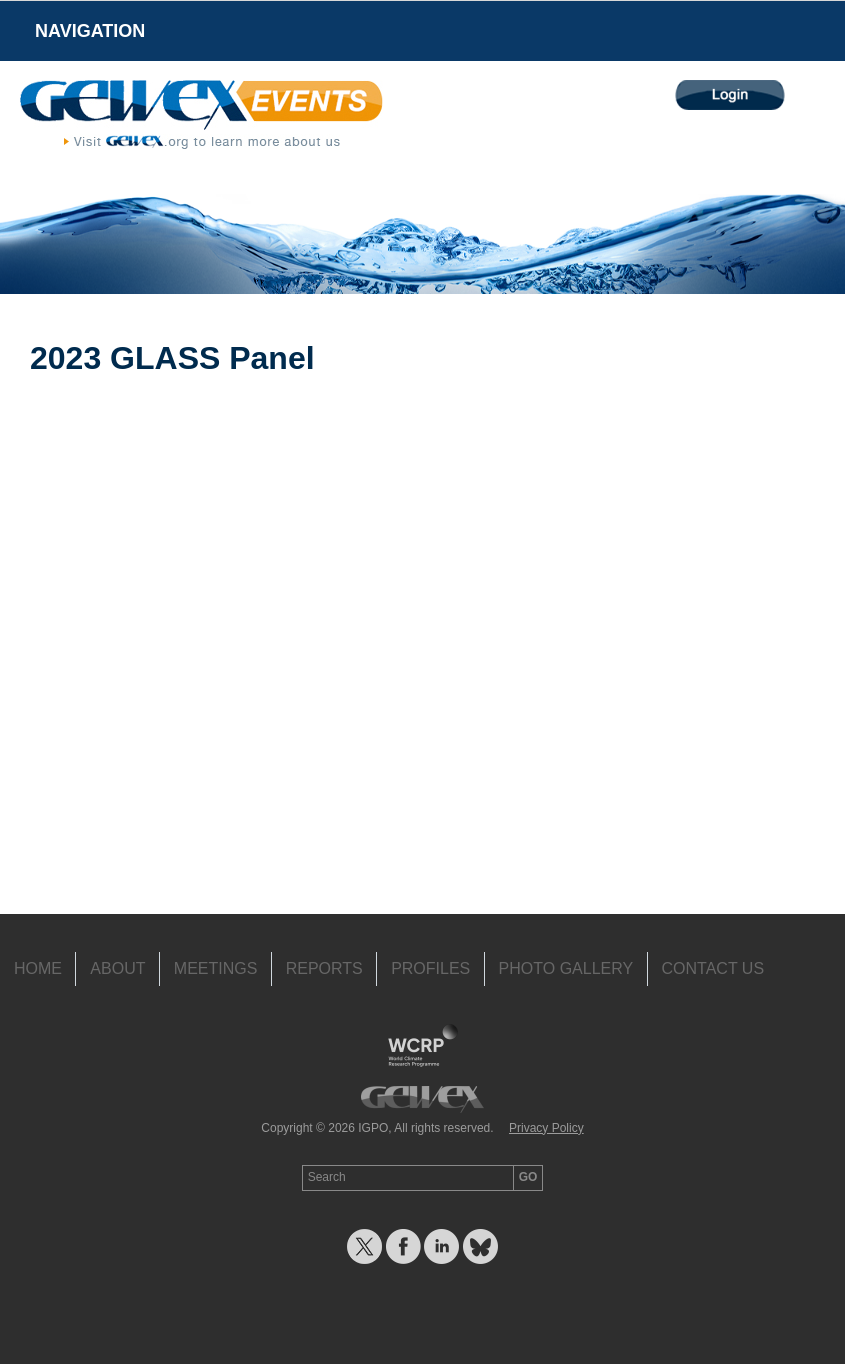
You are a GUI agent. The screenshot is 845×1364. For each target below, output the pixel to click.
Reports (324, 968)
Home (38, 968)
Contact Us (713, 968)
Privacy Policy (546, 1128)
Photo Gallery (566, 968)
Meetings (216, 968)
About (117, 968)
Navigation (90, 31)
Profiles (430, 968)
